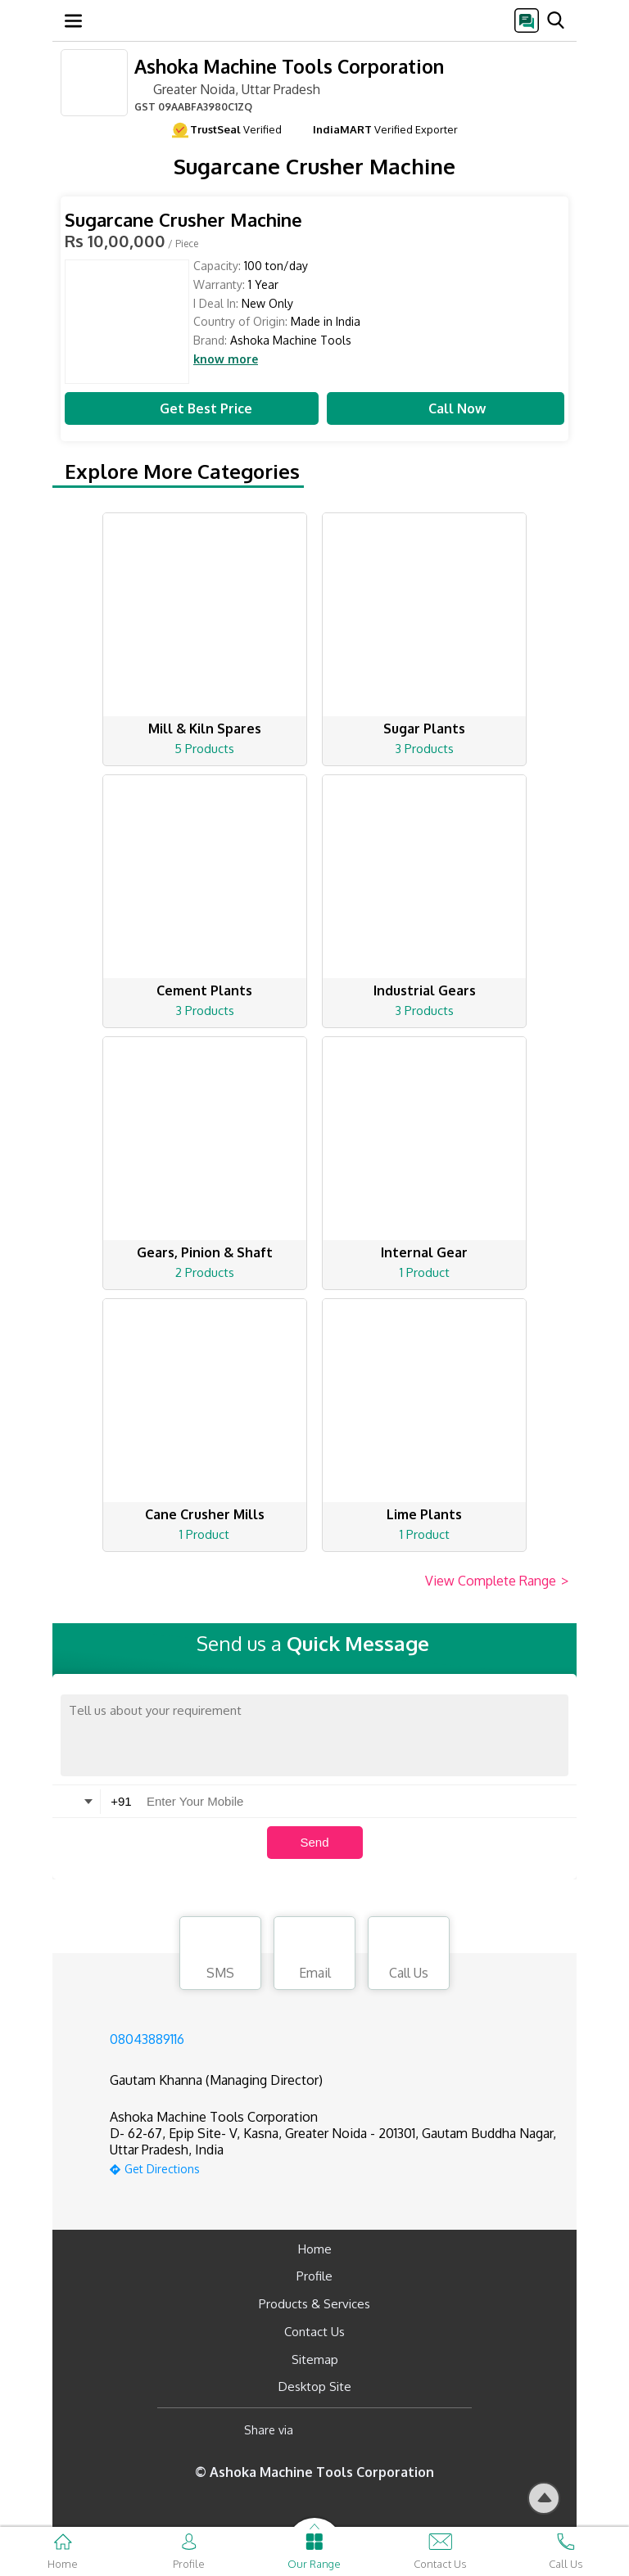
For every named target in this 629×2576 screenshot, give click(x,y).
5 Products (204, 748)
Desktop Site (314, 2386)
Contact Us (314, 2331)
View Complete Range (496, 1581)
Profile (314, 2276)
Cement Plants (204, 990)
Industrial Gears (424, 990)
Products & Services (314, 2304)
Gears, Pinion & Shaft (205, 1252)
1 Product (425, 1272)
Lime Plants (424, 1514)
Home (315, 2249)
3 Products (424, 748)
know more (225, 359)
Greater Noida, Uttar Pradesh (227, 88)
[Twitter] (389, 2429)
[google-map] (335, 2167)
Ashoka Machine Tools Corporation (289, 66)
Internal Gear (424, 1252)
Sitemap (315, 2359)
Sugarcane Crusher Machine (183, 220)
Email (314, 1955)
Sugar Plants (424, 728)
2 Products (204, 1272)
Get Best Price (191, 408)
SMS (220, 1955)
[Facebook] (319, 2429)
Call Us (408, 1955)
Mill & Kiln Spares (204, 728)
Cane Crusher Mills (205, 1514)
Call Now (445, 408)
